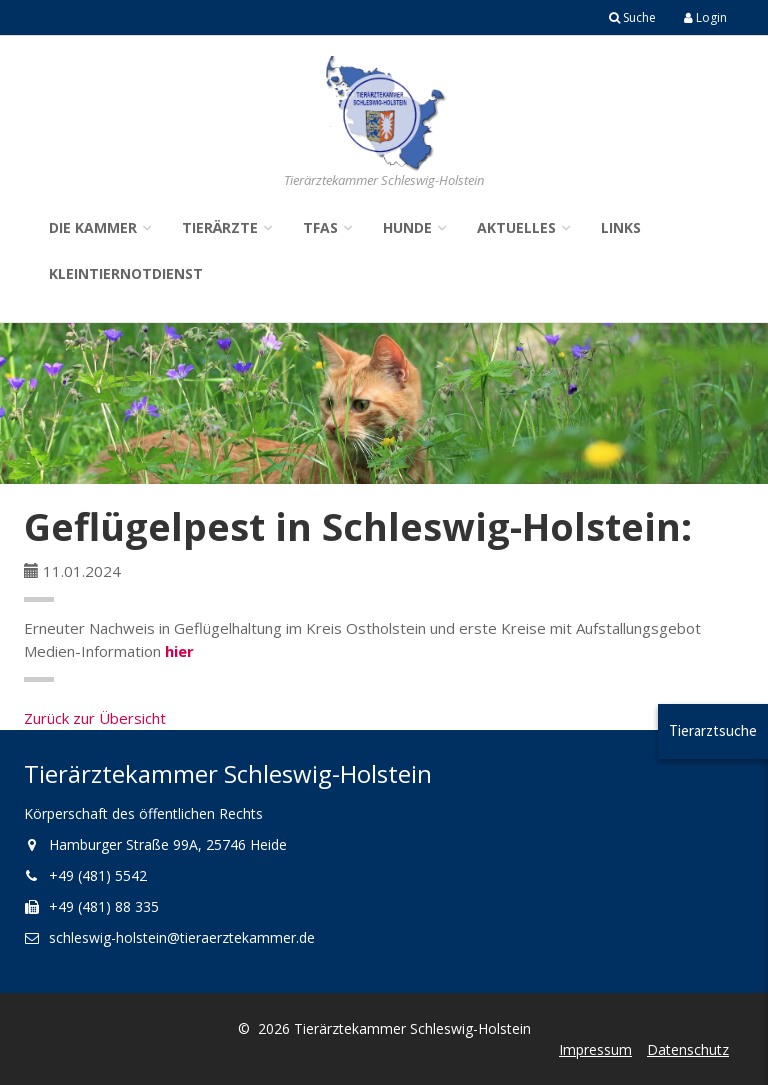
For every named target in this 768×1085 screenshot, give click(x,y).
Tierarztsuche (713, 730)
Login (705, 17)
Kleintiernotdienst (126, 273)
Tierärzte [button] (220, 227)
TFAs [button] (320, 227)
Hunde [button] (407, 227)
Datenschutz (688, 1049)
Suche (632, 17)
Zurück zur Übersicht (95, 718)
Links (621, 227)
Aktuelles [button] (516, 227)
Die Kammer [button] (93, 227)
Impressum (595, 1049)
